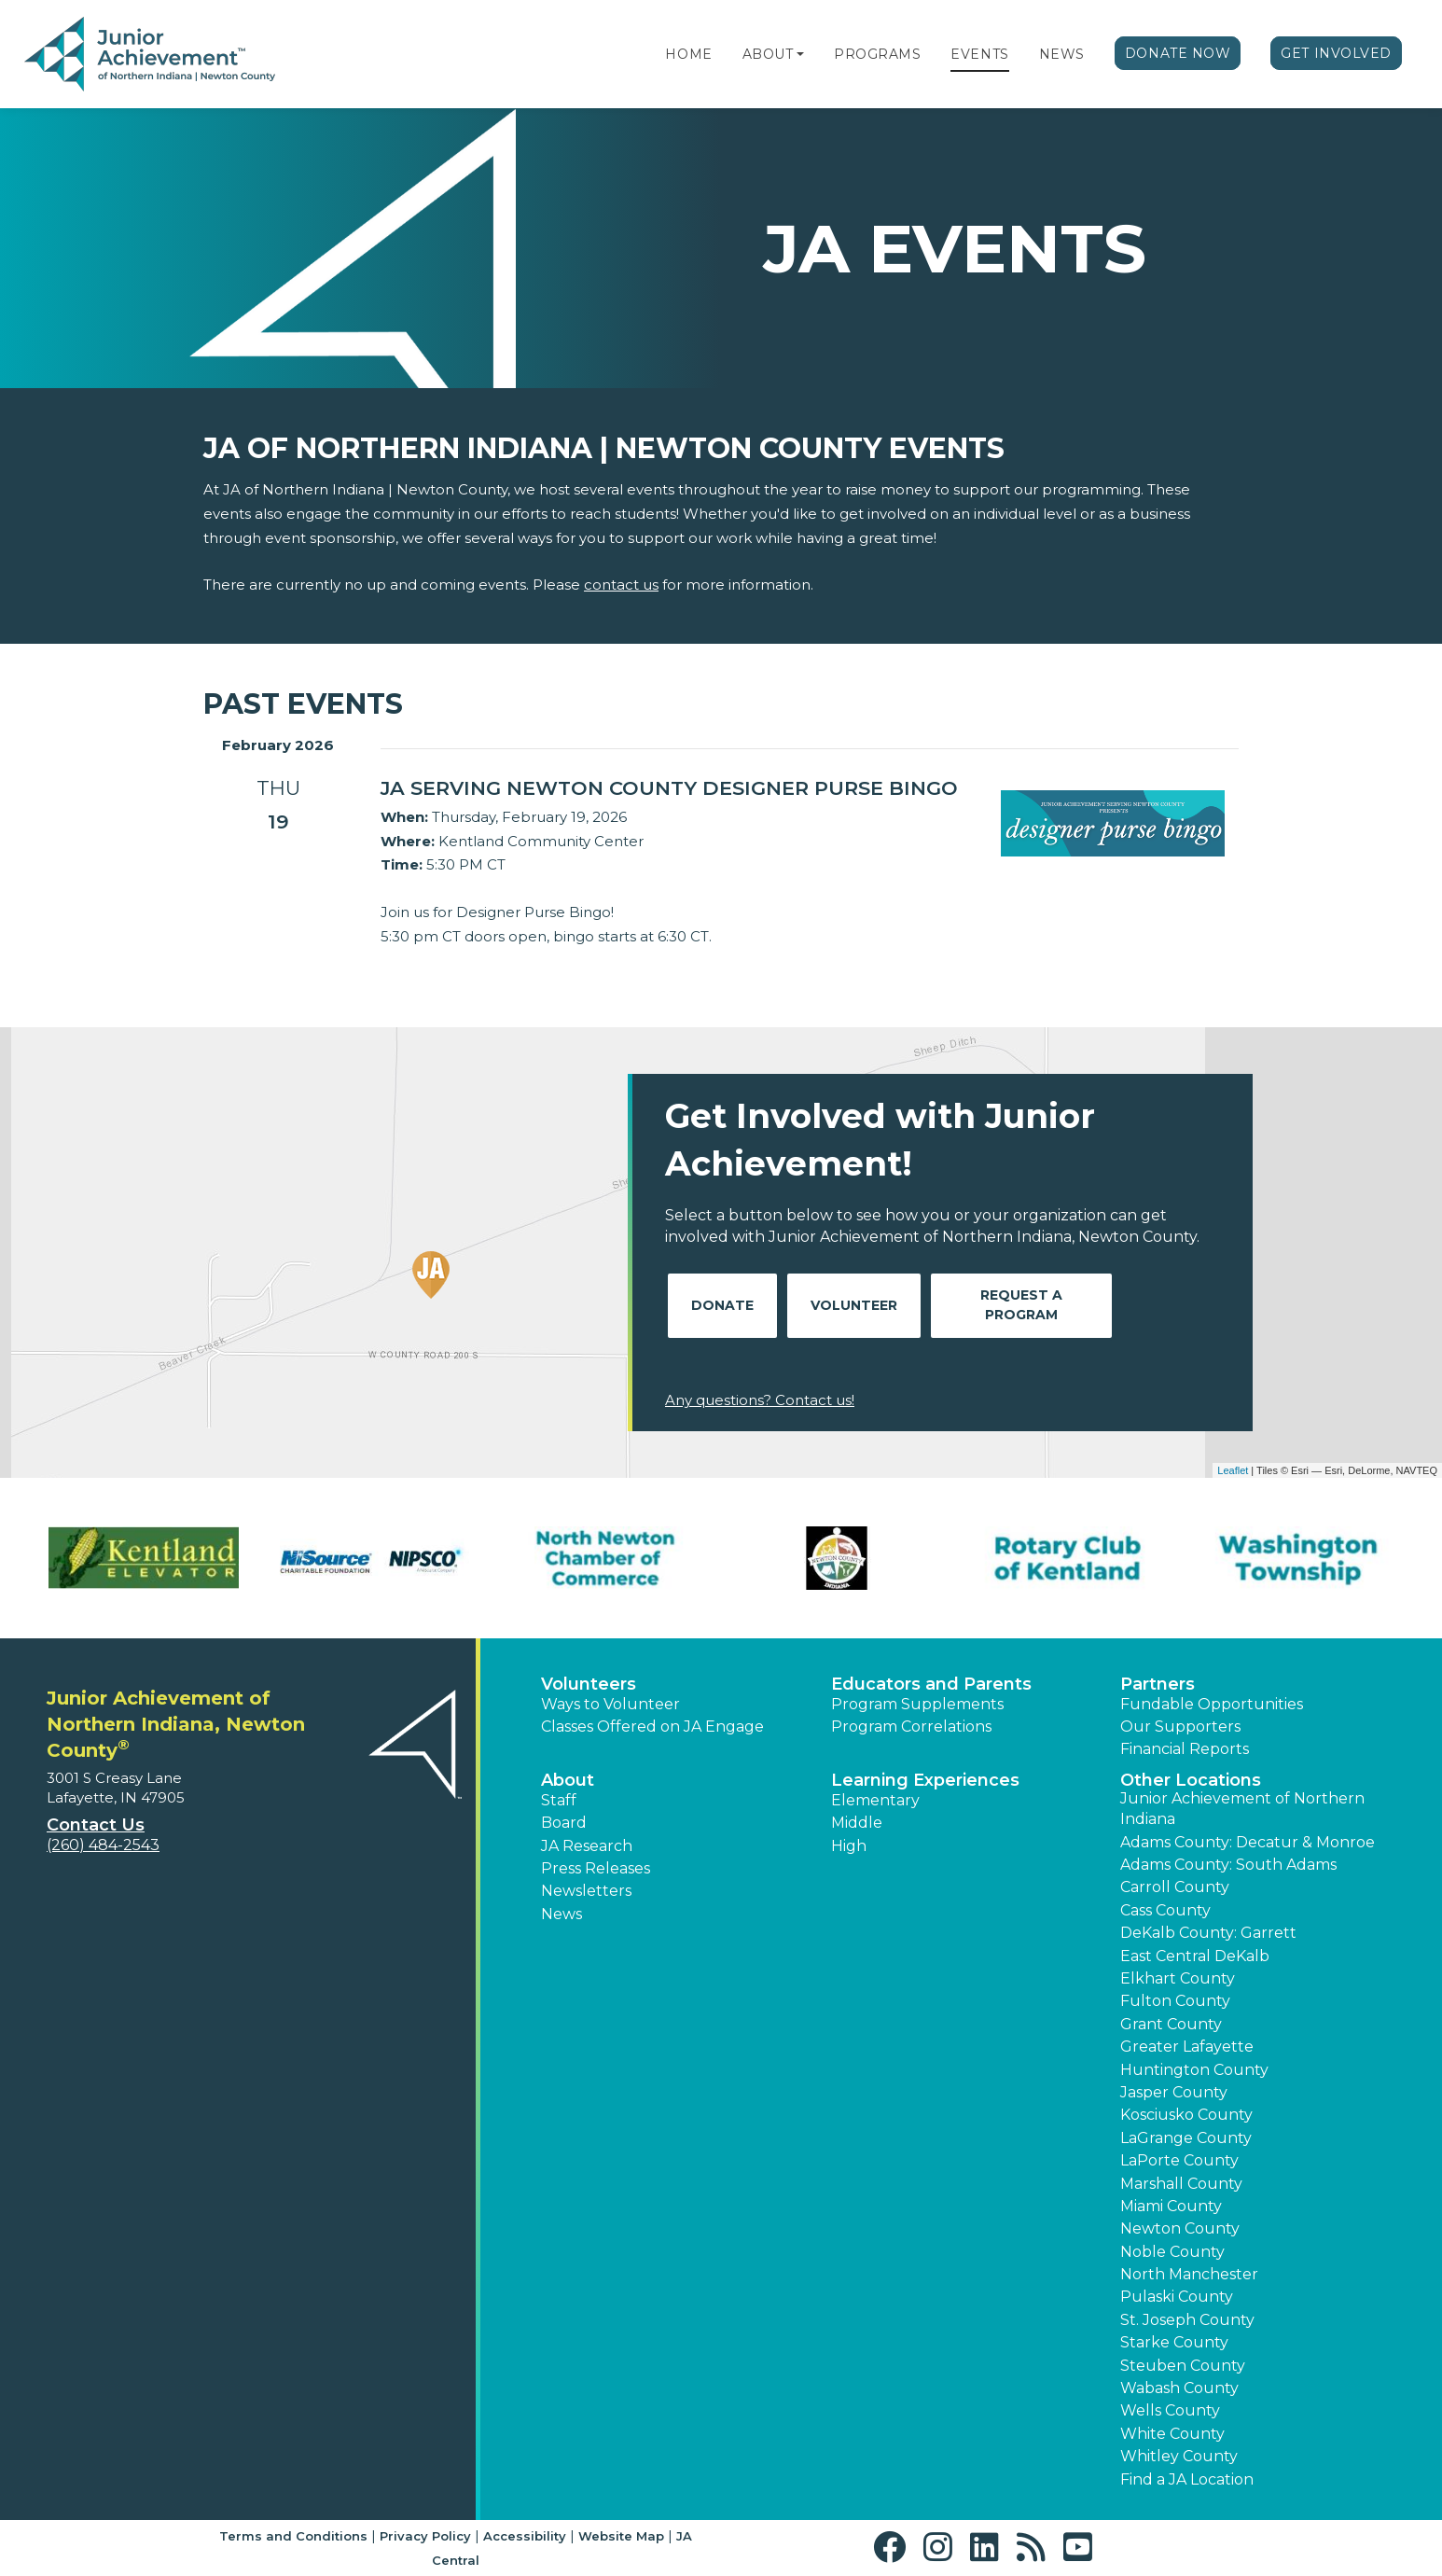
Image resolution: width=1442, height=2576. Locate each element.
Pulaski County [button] (1176, 2296)
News (1062, 54)
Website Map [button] (621, 2535)
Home (688, 54)
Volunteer (854, 1305)
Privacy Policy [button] (425, 2535)
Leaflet (1232, 1470)
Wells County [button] (1170, 2410)
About (768, 54)
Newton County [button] (1180, 2228)
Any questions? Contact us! (759, 1400)
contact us (621, 584)
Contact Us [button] (96, 1825)
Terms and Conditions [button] (293, 2535)
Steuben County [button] (1182, 2365)
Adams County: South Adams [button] (1228, 1864)
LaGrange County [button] (1186, 2138)
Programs (877, 54)
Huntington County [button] (1194, 2070)
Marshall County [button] (1181, 2184)
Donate (722, 1305)
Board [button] (564, 1822)
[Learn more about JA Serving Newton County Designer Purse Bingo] (677, 788)
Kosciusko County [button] (1186, 2114)
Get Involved (1336, 53)
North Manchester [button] (1189, 2274)
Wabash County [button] (1179, 2388)
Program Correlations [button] (911, 1726)
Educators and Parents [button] (931, 1684)
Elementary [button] (875, 1800)
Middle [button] (856, 1822)
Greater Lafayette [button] (1187, 2046)
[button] (800, 54)
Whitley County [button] (1179, 2456)
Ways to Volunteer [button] (610, 1704)
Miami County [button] (1171, 2206)
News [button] (561, 1914)
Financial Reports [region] (1184, 1749)
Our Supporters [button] (1180, 1726)
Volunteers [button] (588, 1684)
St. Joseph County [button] (1187, 2320)
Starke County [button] (1174, 2342)
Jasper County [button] (1173, 2092)
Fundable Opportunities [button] (1211, 1704)
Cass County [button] (1165, 1910)
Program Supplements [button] (917, 1704)
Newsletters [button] (586, 1891)
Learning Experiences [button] (925, 1780)
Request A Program (1021, 1305)
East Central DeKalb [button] (1194, 1956)
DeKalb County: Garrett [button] (1208, 1933)
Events (979, 54)
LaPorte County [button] (1179, 2160)
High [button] (849, 1846)
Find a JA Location (1187, 2479)
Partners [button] (1157, 1684)
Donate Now (1178, 53)
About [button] (567, 1780)
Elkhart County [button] (1177, 1978)
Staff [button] (558, 1800)
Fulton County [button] (1175, 2001)
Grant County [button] (1171, 2024)
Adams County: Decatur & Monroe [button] (1247, 1842)
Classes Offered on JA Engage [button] (652, 1726)
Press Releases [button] (595, 1868)
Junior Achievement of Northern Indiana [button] (1242, 1808)
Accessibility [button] (524, 2535)
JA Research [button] (586, 1846)
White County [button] (1172, 2434)
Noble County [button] (1172, 2252)
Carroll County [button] (1174, 1887)
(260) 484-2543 (103, 1845)
